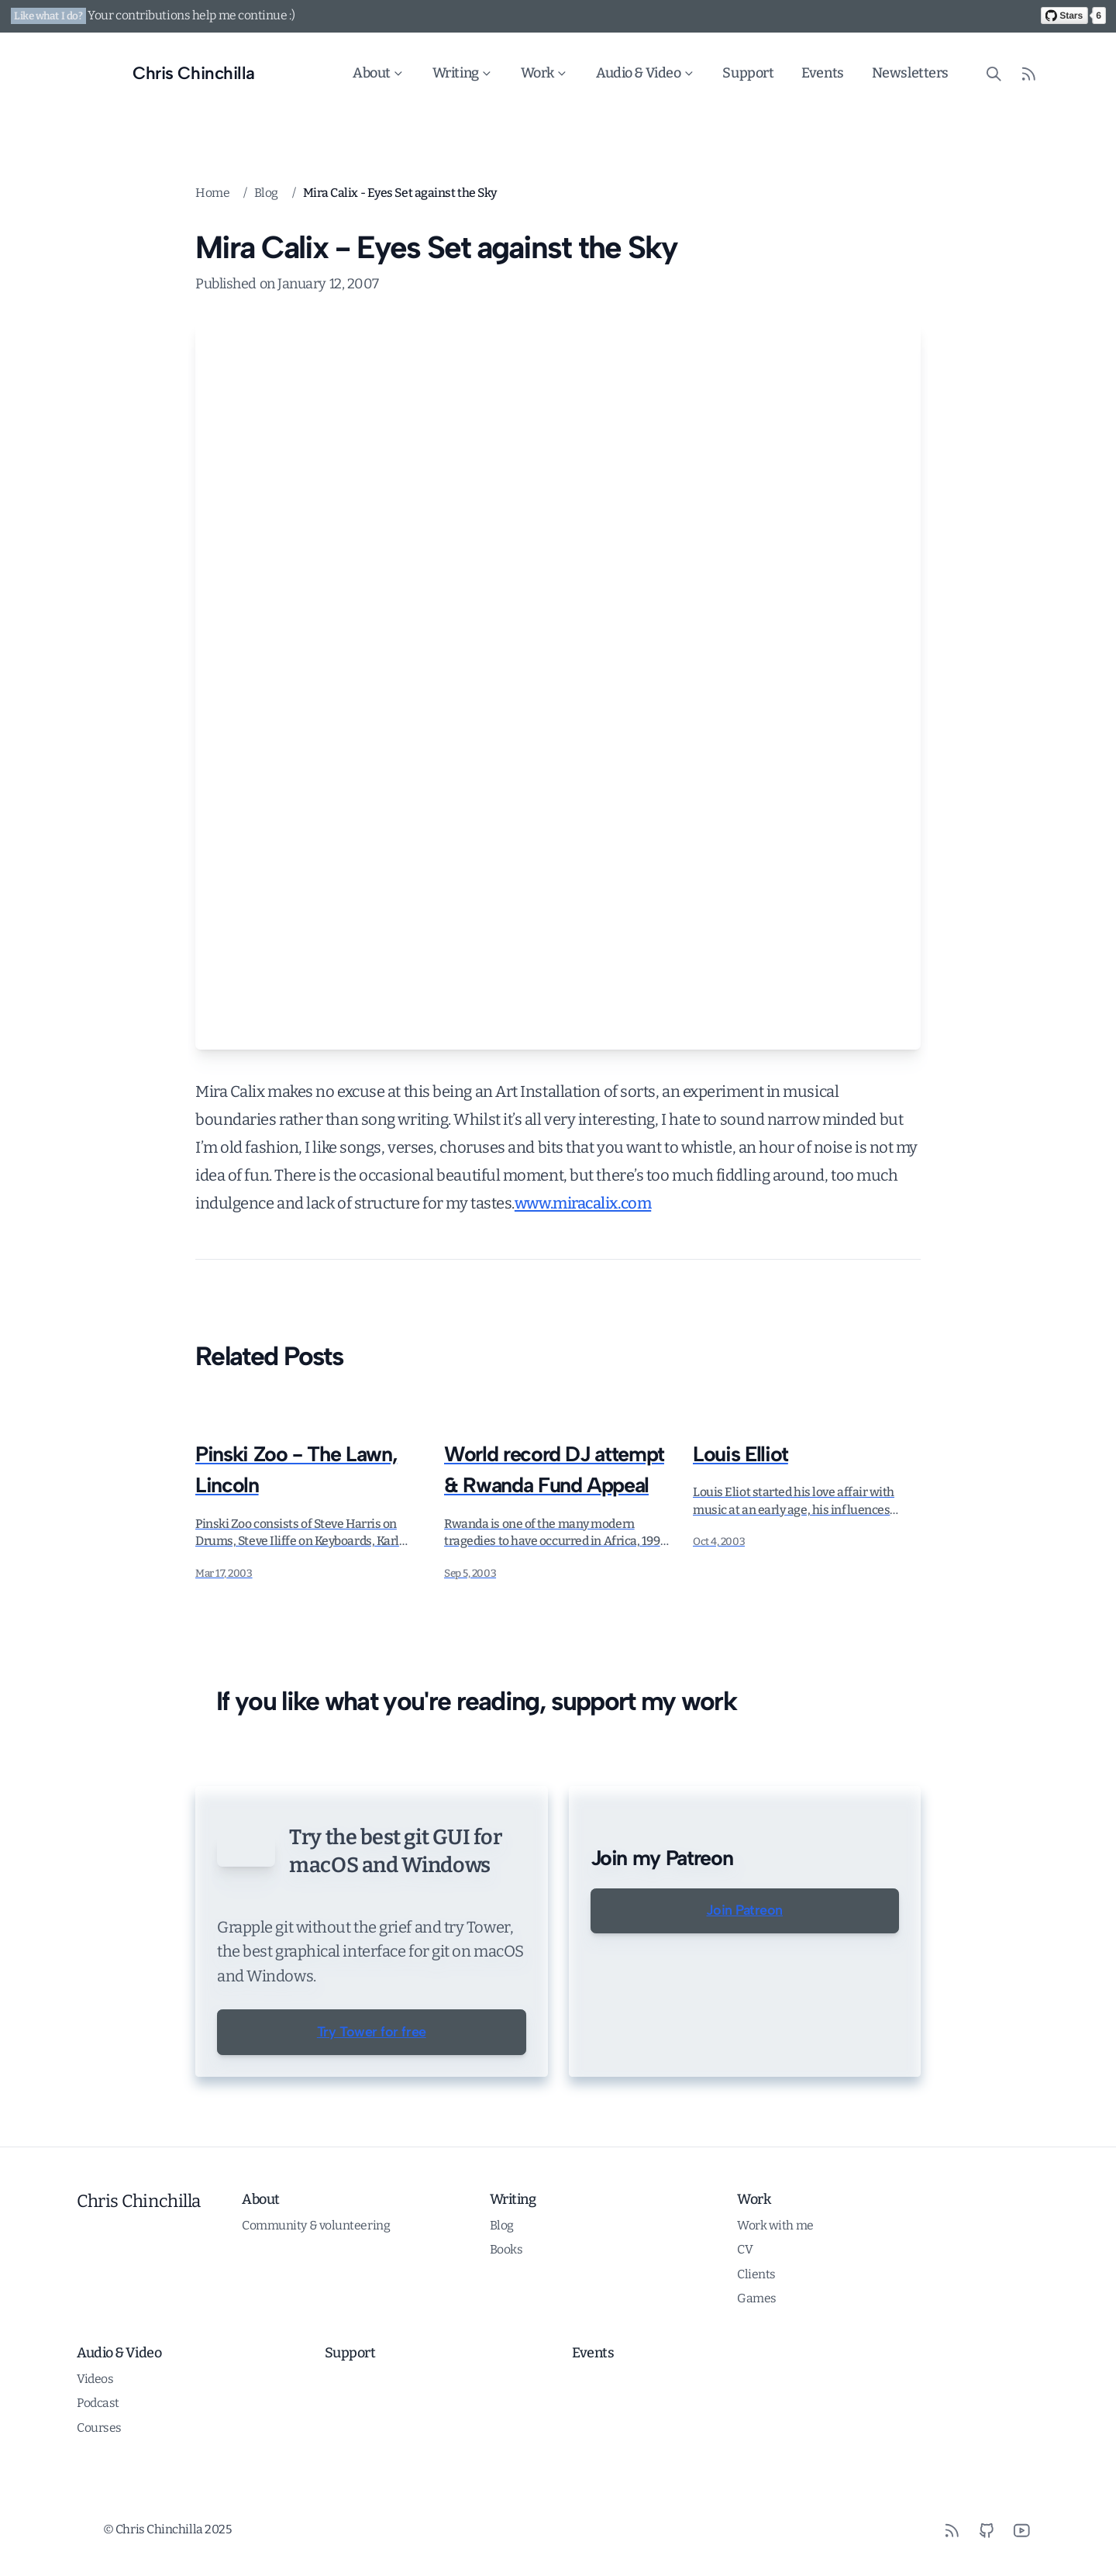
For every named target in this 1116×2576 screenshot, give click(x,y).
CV (745, 2321)
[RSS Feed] (1028, 73)
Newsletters (910, 72)
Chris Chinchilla (139, 2273)
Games (757, 2370)
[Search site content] (993, 73)
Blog (266, 192)
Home (212, 192)
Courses (99, 2499)
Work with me (775, 2297)
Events (823, 72)
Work (544, 72)
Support (748, 72)
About (379, 72)
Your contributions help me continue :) (191, 15)
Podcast (98, 2474)
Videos (95, 2450)
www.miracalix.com (583, 1203)
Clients (756, 2346)
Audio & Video (646, 72)
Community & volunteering (316, 2297)
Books (506, 2321)
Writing (463, 72)
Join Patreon (744, 1910)
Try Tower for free (371, 2103)
